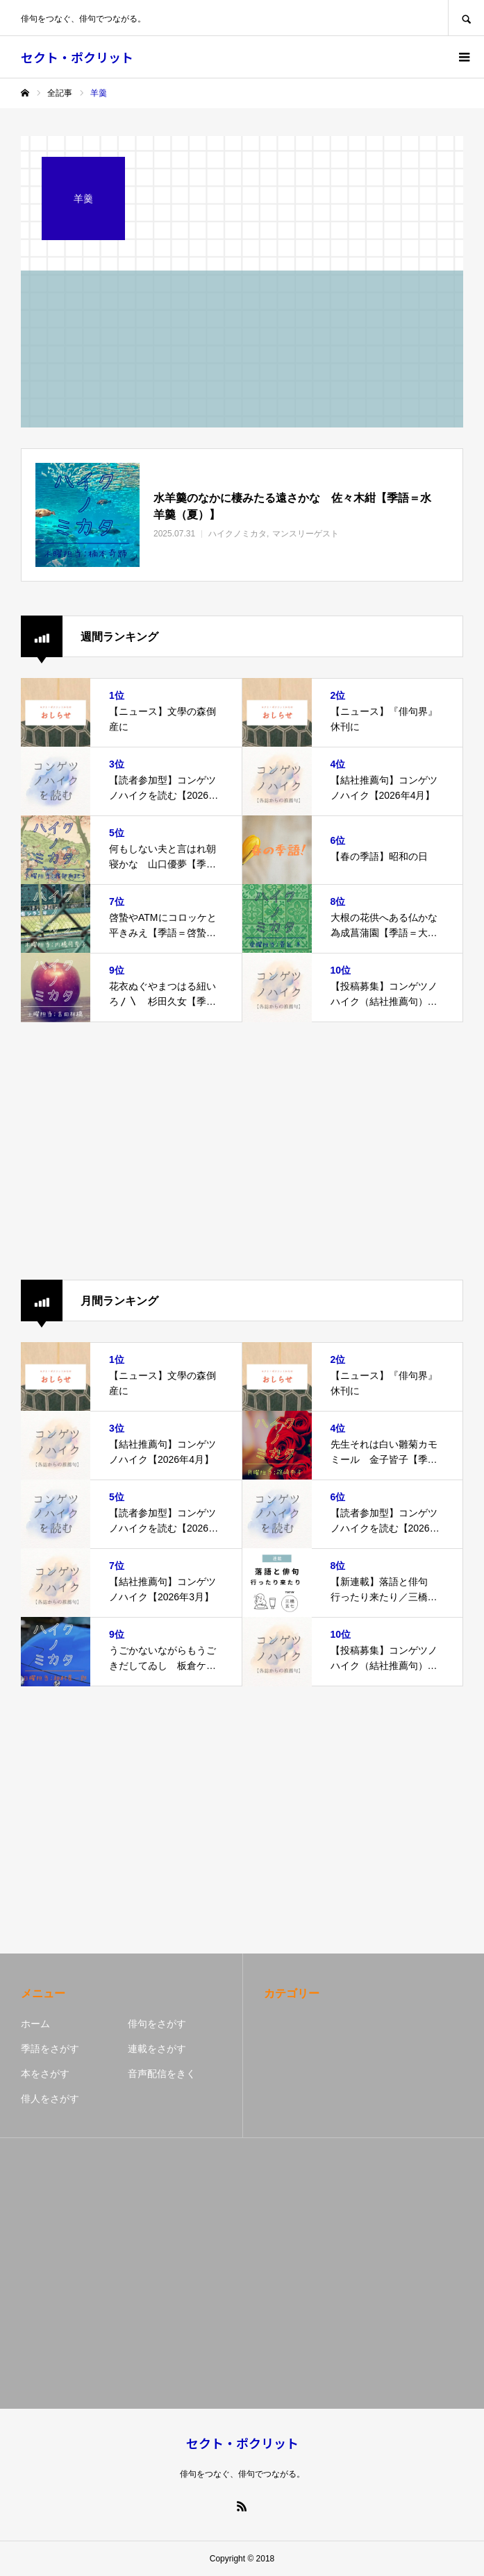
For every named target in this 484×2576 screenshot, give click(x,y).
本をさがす (45, 2073)
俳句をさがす (157, 2023)
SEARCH (466, 17)
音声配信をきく (162, 2073)
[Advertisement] (242, 1150)
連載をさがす (157, 2048)
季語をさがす (50, 2048)
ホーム (35, 2023)
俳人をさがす (50, 2098)
